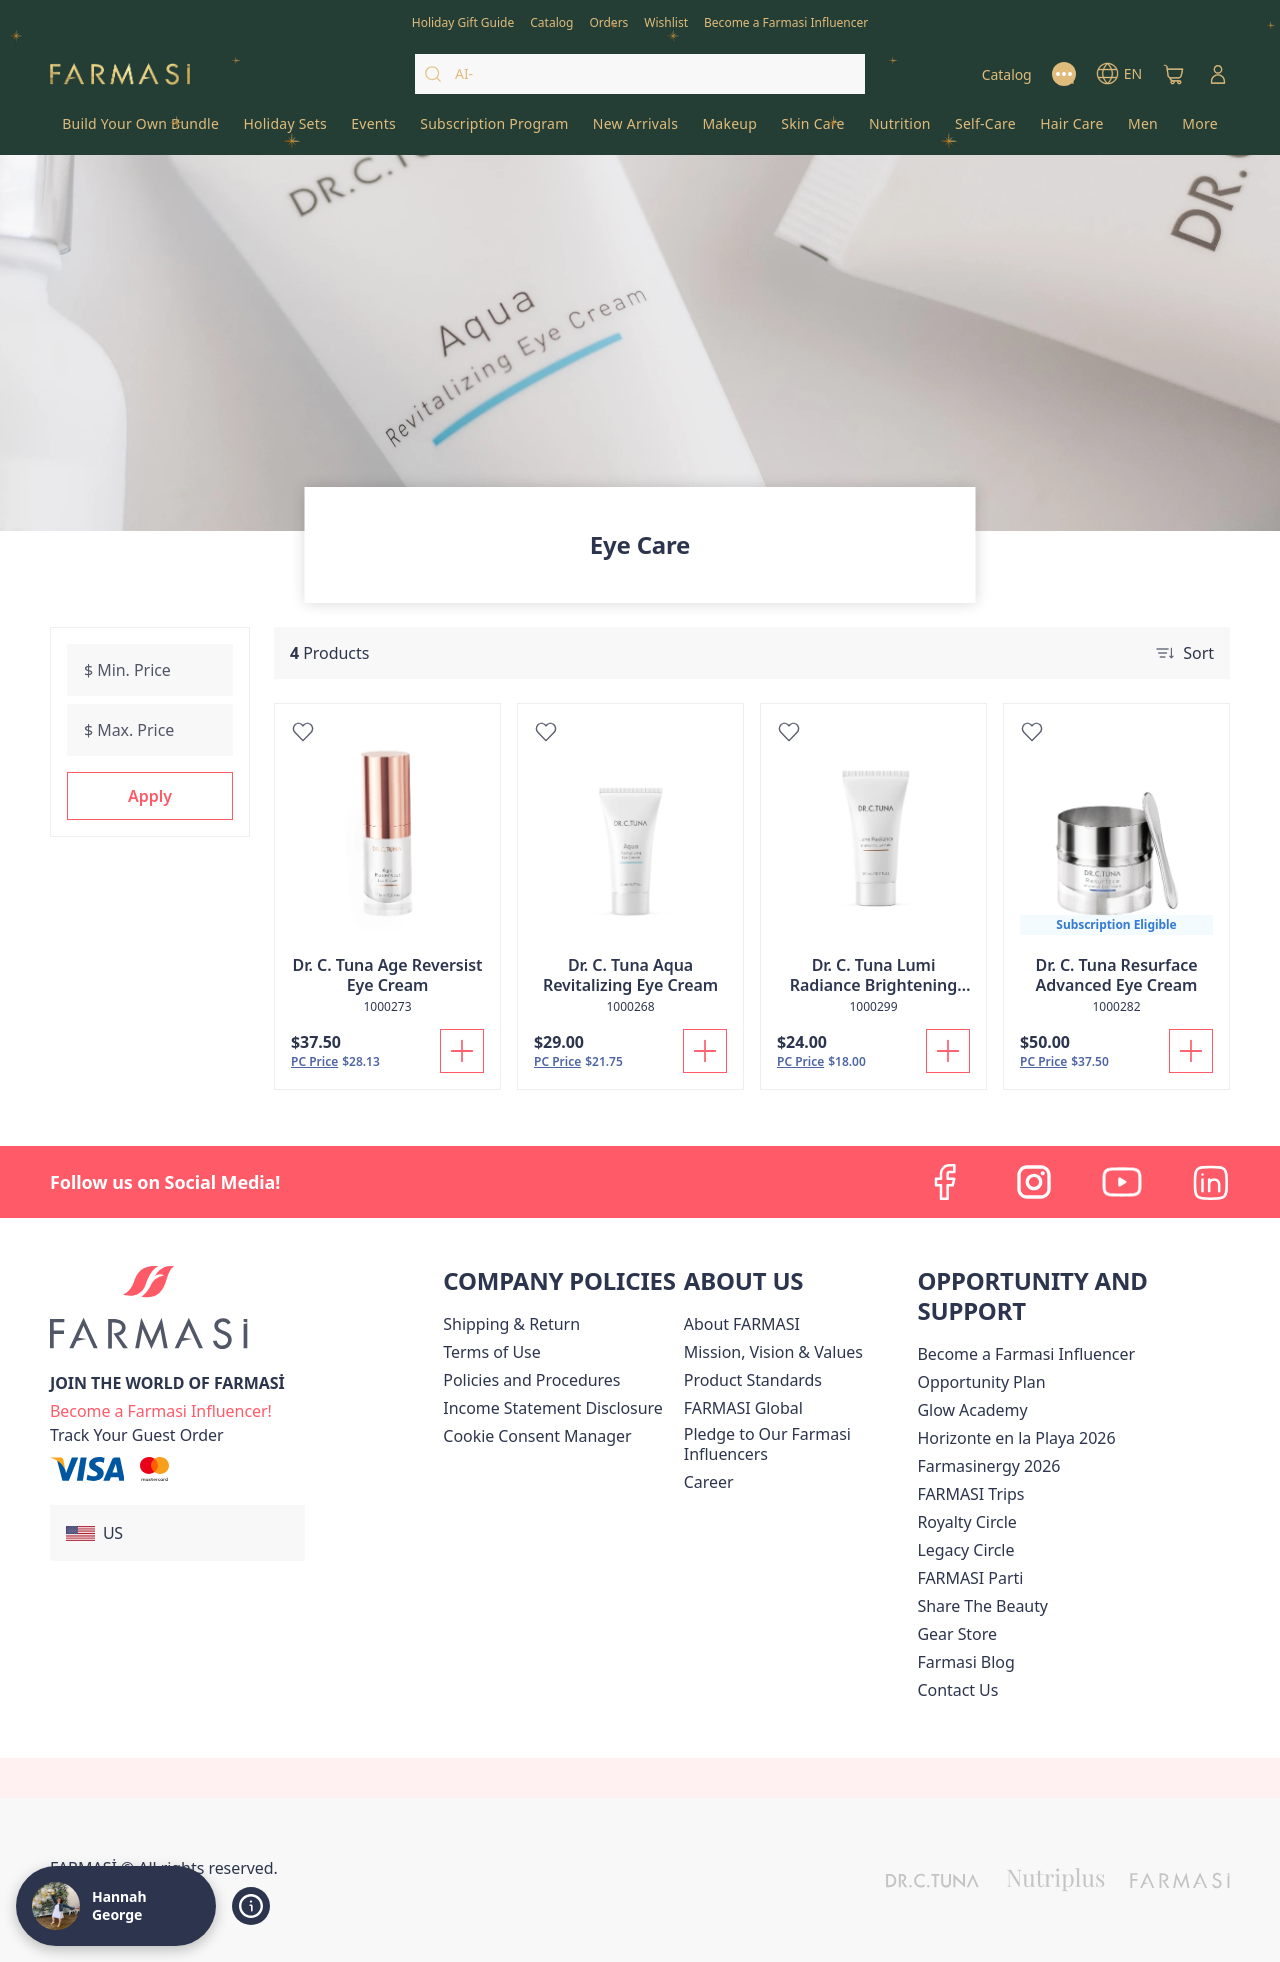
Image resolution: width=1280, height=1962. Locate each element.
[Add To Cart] (462, 1051)
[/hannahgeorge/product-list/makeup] (729, 130)
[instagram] (1034, 1182)
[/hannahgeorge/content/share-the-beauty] (982, 1606)
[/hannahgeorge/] (120, 74)
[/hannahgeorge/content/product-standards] (753, 1380)
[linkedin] (1210, 1182)
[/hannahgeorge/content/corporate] (743, 1408)
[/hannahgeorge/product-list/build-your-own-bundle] (140, 130)
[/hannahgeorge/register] (608, 21)
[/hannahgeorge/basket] (1174, 74)
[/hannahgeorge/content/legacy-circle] (965, 1550)
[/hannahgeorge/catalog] (551, 21)
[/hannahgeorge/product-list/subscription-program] (494, 130)
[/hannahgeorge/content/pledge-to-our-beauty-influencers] (797, 1444)
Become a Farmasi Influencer (1026, 1354)
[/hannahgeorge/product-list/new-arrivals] (636, 130)
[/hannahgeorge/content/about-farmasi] (742, 1324)
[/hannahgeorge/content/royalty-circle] (966, 1522)
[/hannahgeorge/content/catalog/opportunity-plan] (981, 1382)
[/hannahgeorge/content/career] (709, 1482)
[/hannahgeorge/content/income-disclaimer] (552, 1408)
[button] (150, 796)
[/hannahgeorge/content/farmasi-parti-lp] (970, 1578)
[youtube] (1122, 1182)
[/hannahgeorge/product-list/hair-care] (1072, 130)
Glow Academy (972, 1410)
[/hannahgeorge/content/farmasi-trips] (970, 1494)
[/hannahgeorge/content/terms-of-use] (491, 1352)
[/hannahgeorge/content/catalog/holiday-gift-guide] (463, 21)
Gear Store (956, 1634)
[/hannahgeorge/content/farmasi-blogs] (965, 1662)
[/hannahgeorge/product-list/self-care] (985, 130)
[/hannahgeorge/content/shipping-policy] (511, 1324)
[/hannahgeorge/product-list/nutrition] (900, 130)
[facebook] (946, 1182)
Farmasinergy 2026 (988, 1466)
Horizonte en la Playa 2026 (1016, 1438)
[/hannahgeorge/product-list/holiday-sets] (285, 130)
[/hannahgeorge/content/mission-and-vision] (773, 1352)
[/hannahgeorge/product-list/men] (1143, 130)
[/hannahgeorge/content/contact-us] (957, 1690)
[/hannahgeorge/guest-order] (137, 1435)
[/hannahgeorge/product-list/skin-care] (813, 130)
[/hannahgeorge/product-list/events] (373, 130)
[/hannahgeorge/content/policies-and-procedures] (531, 1380)
